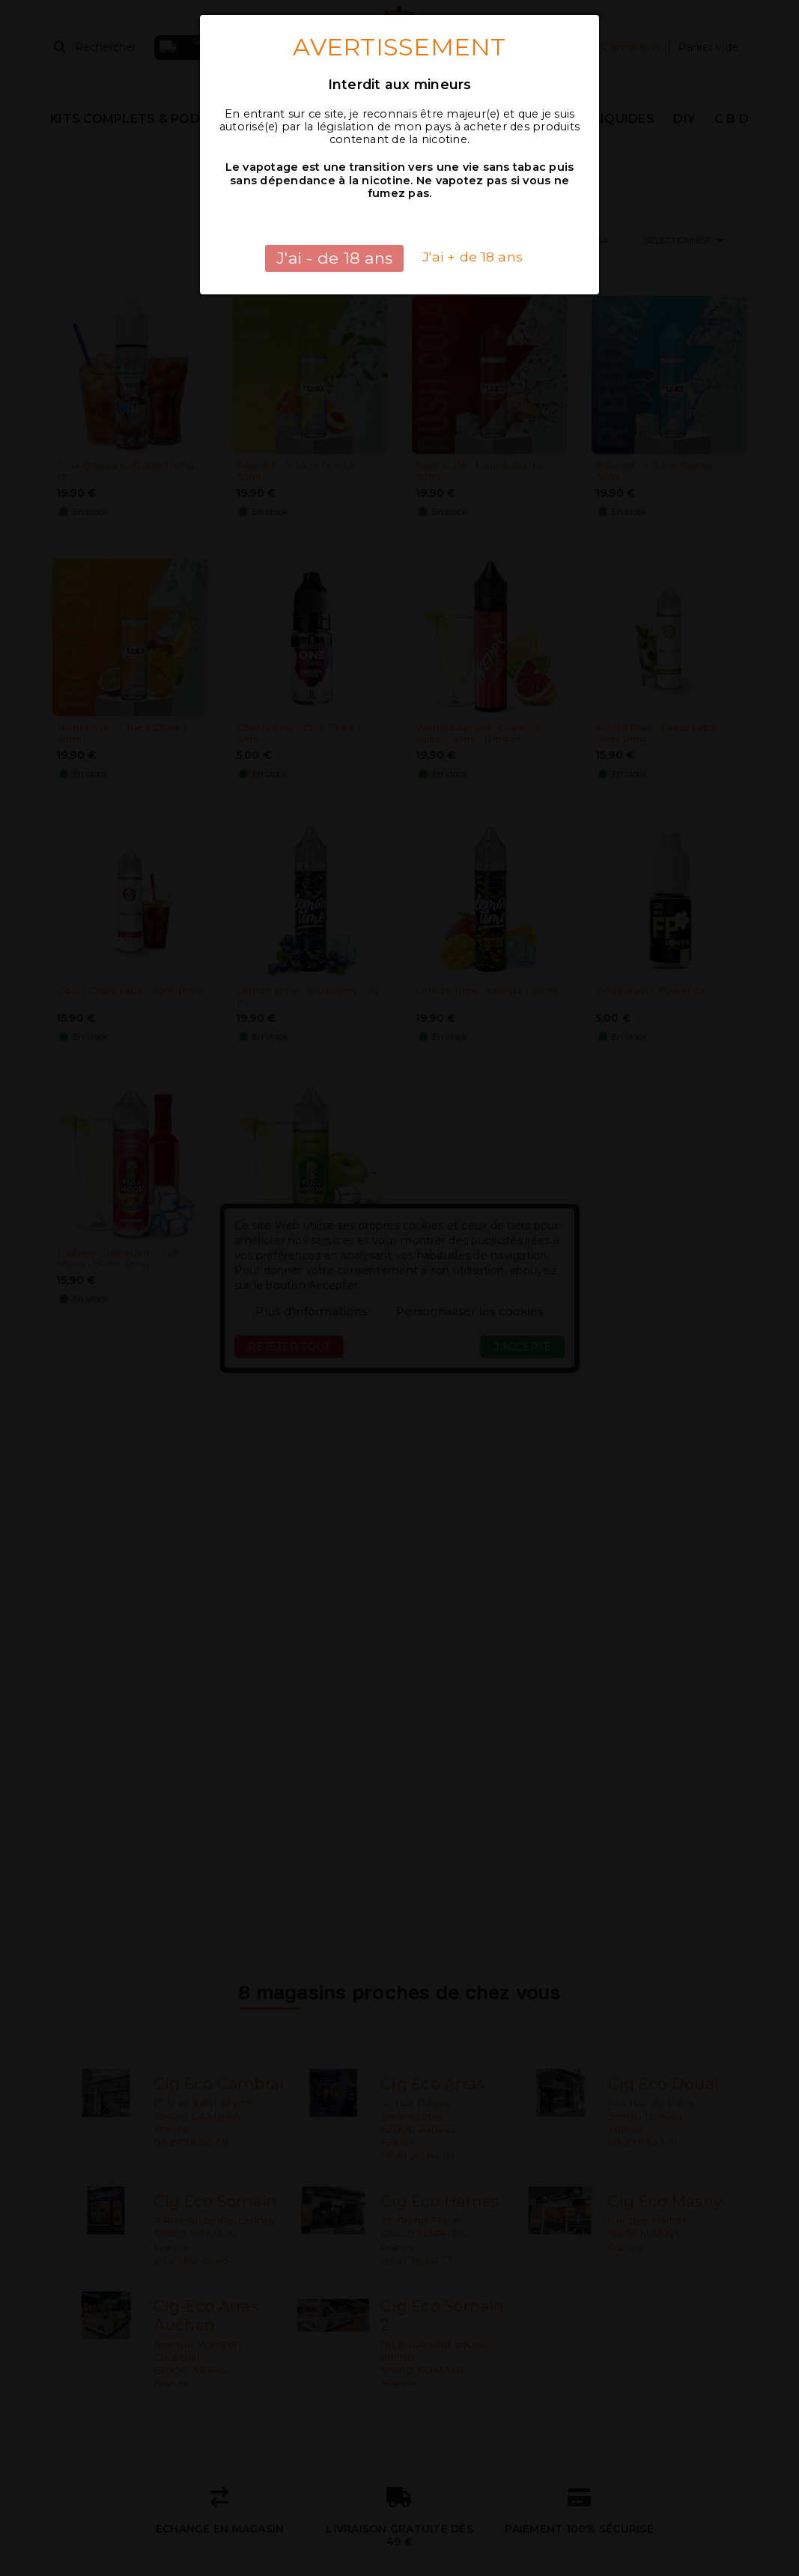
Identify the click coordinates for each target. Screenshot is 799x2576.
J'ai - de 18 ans (334, 258)
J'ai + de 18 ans (472, 256)
